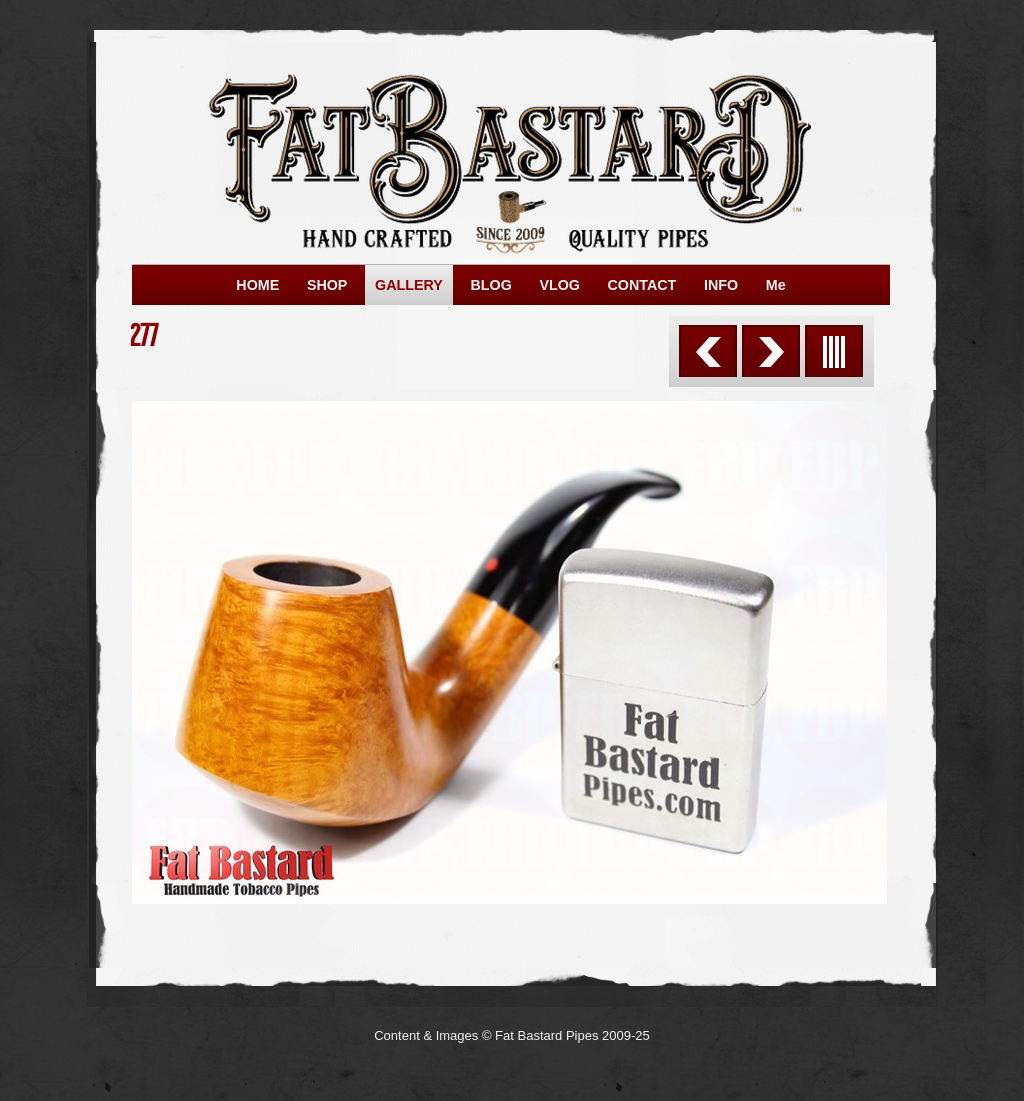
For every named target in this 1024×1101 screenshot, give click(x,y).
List (834, 351)
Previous (708, 351)
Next (771, 351)
